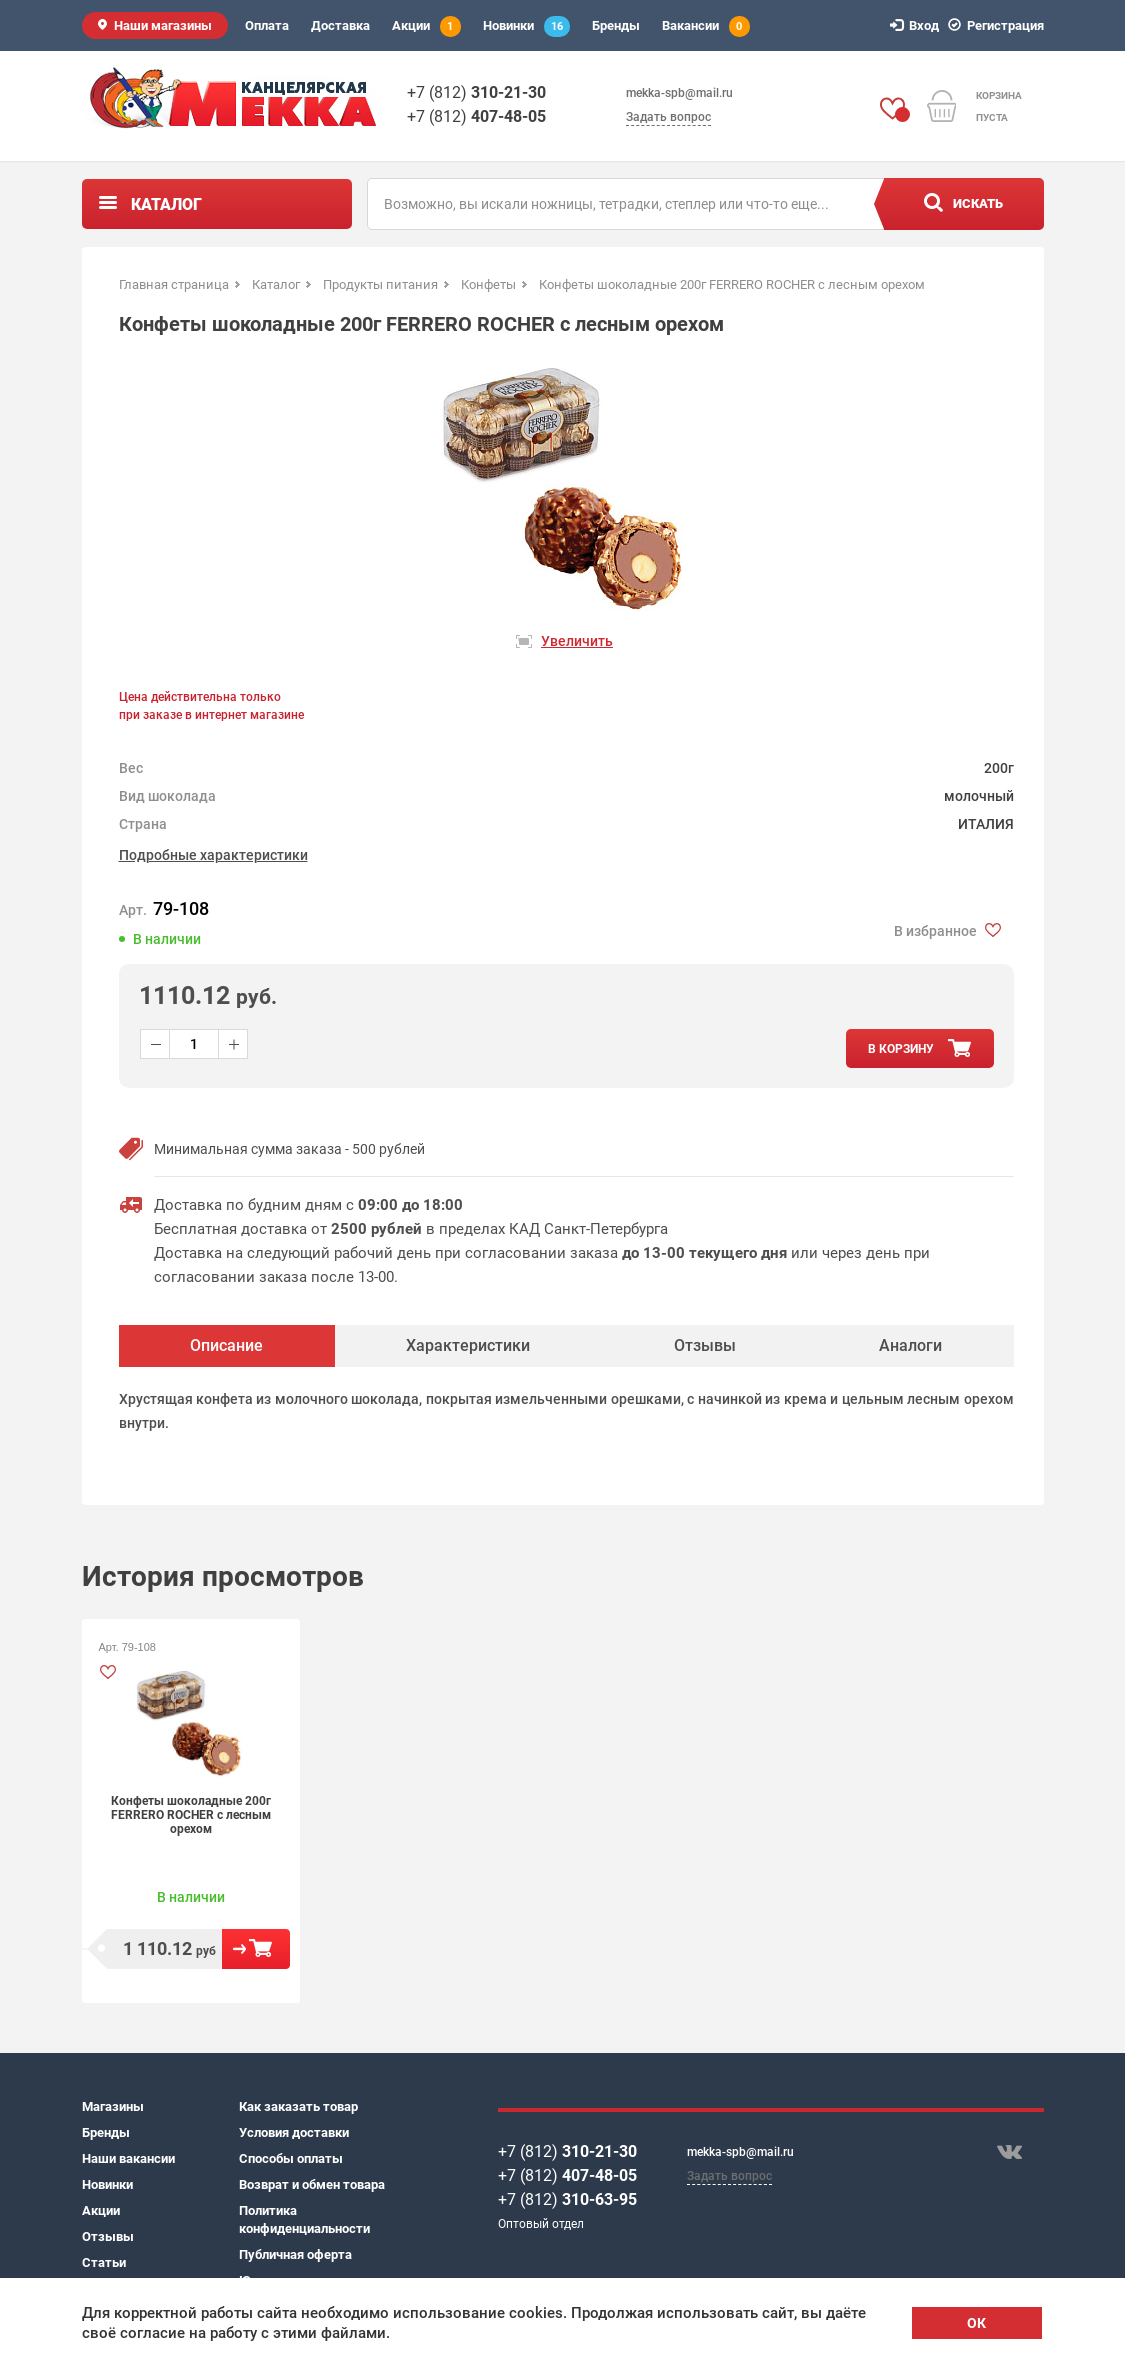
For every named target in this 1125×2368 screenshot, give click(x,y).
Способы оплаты (291, 2158)
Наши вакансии (128, 2158)
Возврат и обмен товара (312, 2184)
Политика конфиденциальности (304, 2219)
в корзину (901, 1049)
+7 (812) (476, 92)
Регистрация (999, 25)
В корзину (256, 1949)
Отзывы (108, 2236)
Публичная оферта (295, 2254)
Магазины (113, 2106)
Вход (917, 25)
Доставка (340, 25)
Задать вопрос (668, 117)
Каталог (166, 204)
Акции (426, 26)
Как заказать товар (298, 2106)
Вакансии (706, 26)
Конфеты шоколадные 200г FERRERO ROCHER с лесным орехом (191, 1815)
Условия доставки (294, 2132)
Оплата (267, 25)
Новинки (526, 26)
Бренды (616, 25)
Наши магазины (163, 25)
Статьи (104, 2262)
